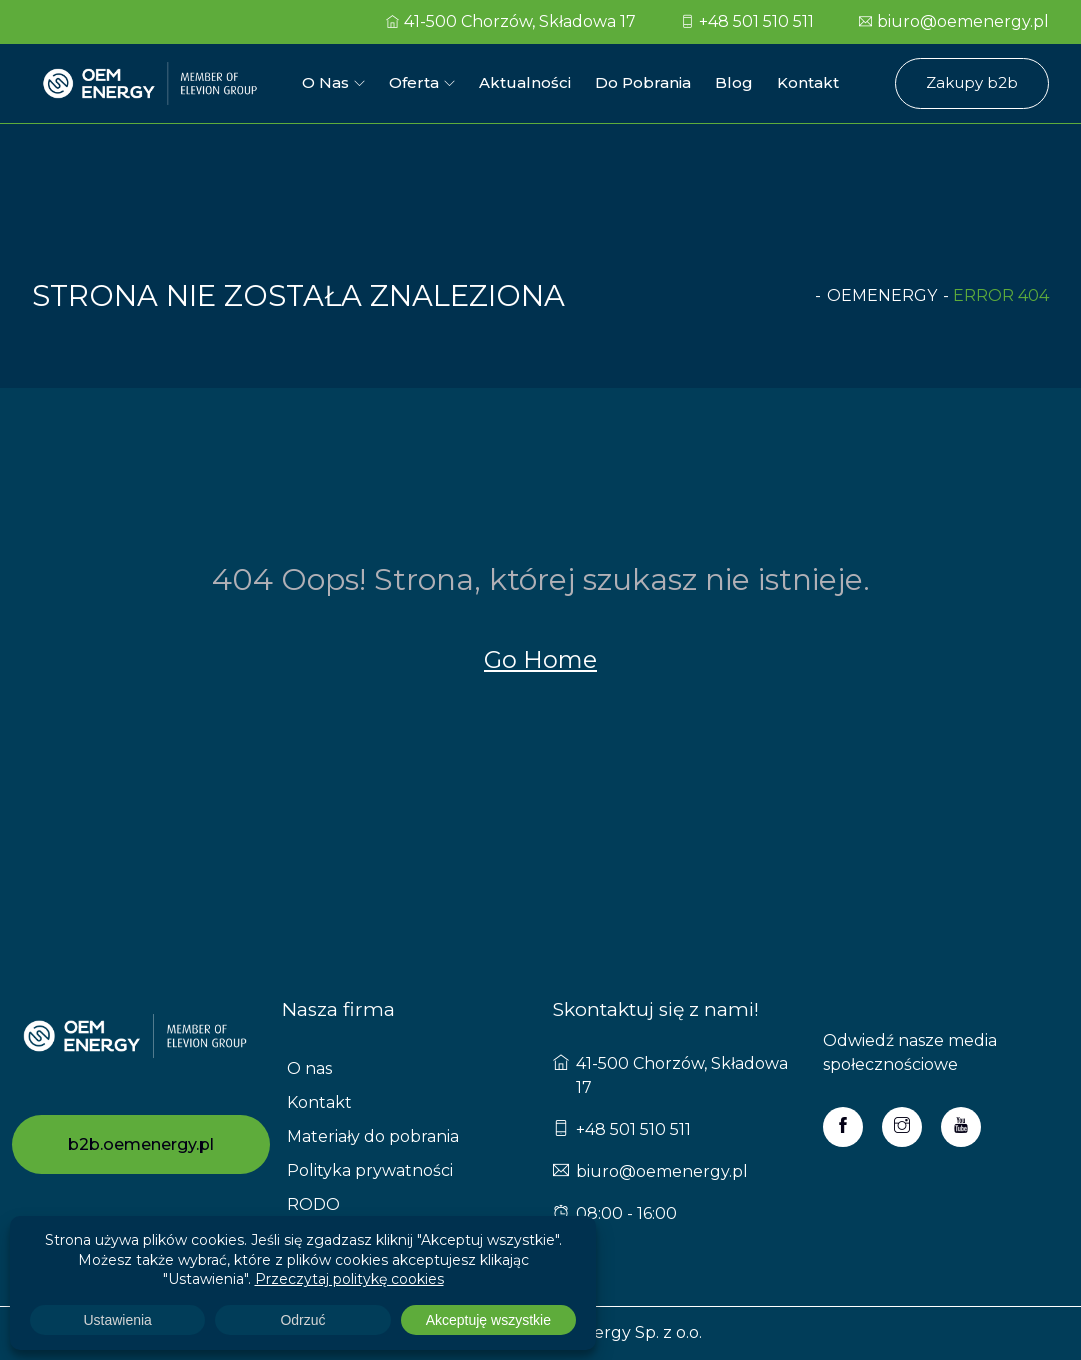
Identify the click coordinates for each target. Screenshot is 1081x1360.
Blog (734, 82)
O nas (325, 82)
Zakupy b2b (972, 82)
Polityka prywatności (370, 1170)
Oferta (414, 82)
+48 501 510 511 (747, 21)
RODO (313, 1204)
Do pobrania (643, 82)
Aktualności (525, 82)
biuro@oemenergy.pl (954, 21)
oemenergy (882, 295)
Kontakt (808, 82)
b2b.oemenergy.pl (141, 1144)
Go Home (540, 659)
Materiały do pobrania (373, 1136)
